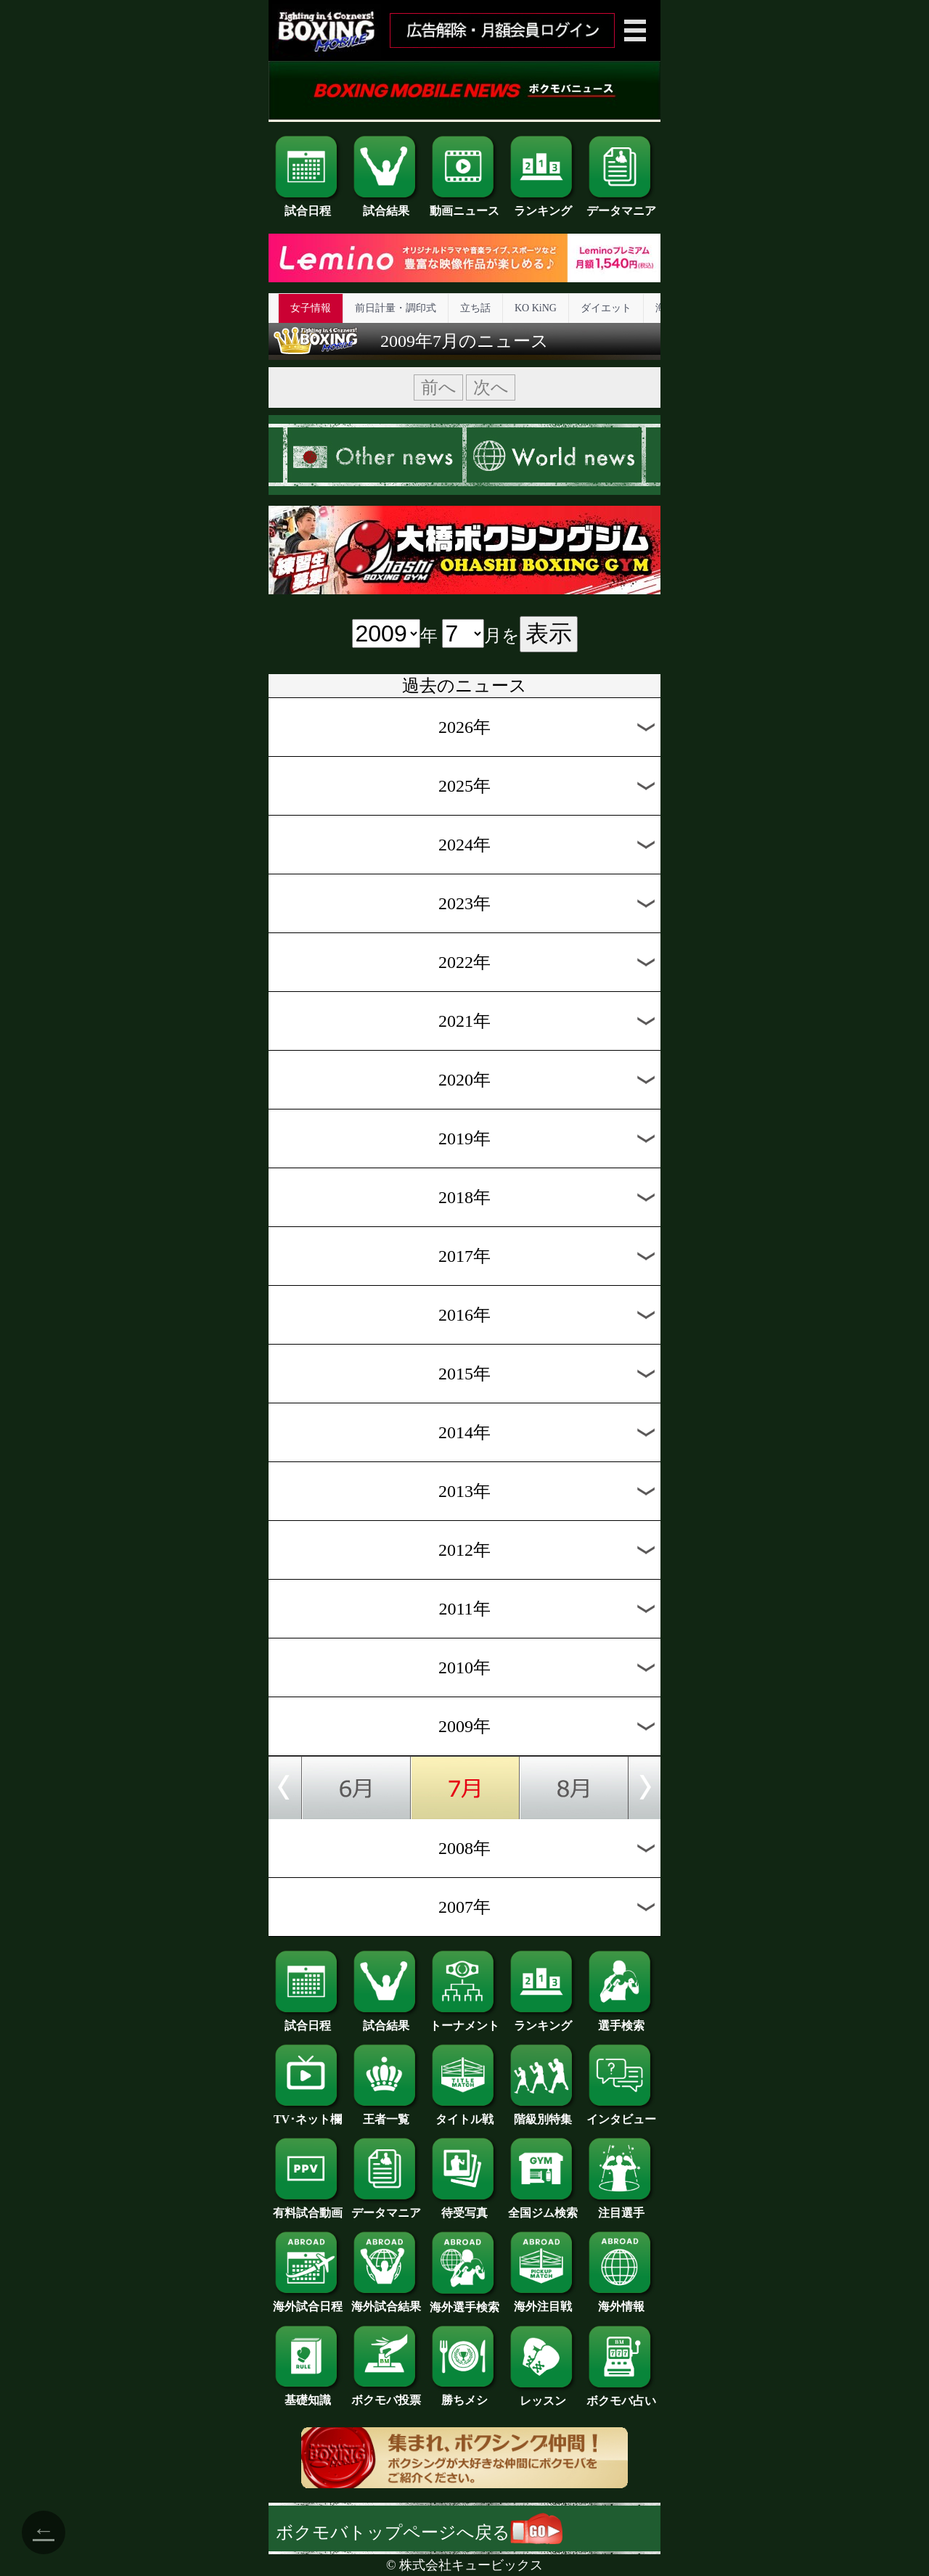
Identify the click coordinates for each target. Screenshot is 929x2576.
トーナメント (464, 2020)
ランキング (542, 205)
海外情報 (621, 2301)
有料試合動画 (307, 2207)
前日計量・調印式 (395, 308)
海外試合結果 (386, 2301)
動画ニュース (464, 205)
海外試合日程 (307, 2301)
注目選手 (621, 2207)
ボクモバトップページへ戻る (419, 2532)
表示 (548, 633)
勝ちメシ (464, 2394)
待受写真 (464, 2207)
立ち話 (475, 308)
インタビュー (621, 2113)
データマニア (621, 205)
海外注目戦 (542, 2301)
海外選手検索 (464, 2301)
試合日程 (307, 205)
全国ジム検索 (542, 2207)
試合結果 (386, 205)
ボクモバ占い (621, 2395)
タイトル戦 (464, 2113)
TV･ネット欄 (307, 2113)
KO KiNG (536, 308)
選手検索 (621, 2020)
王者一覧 (386, 2113)
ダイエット (606, 308)
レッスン (542, 2395)
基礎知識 (307, 2394)
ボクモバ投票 (386, 2394)
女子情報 (310, 308)
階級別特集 (542, 2113)
